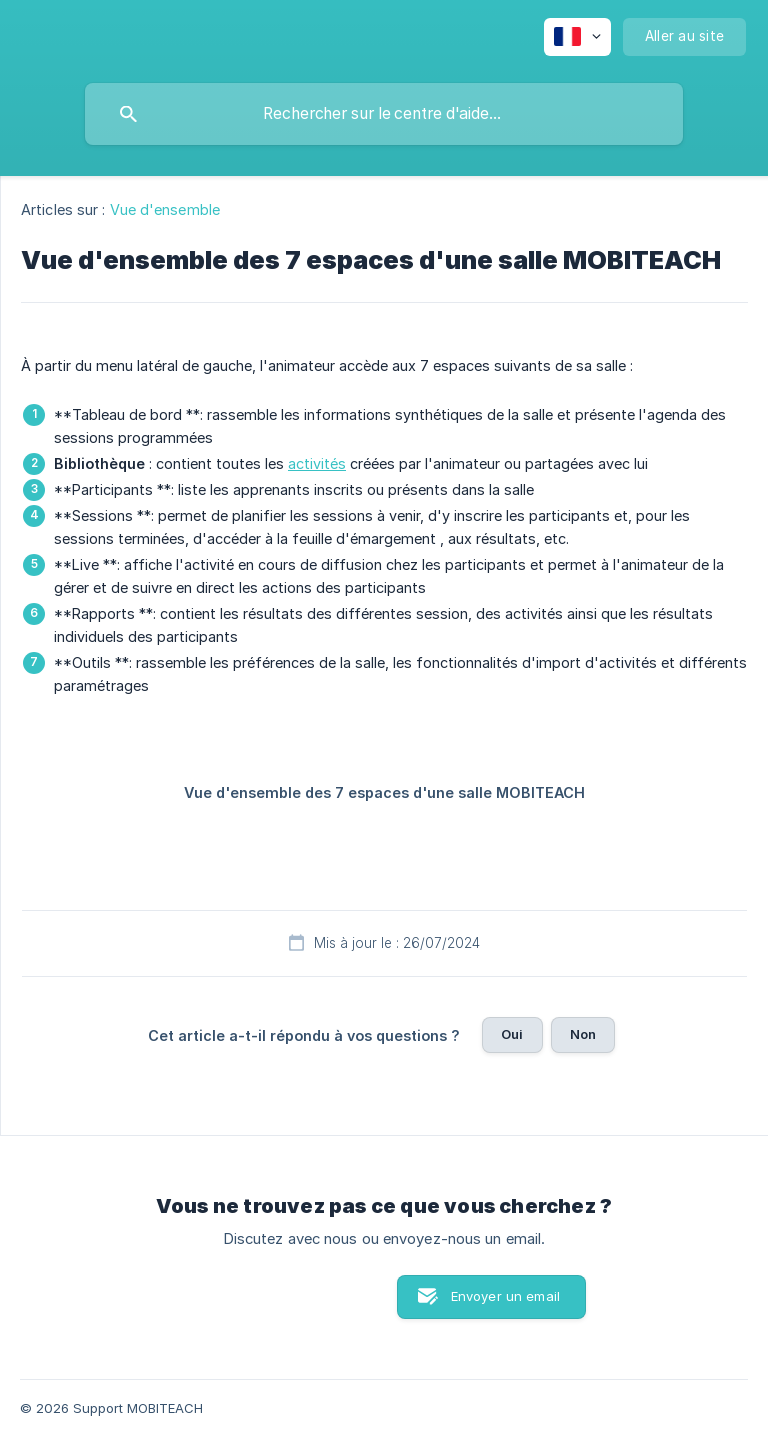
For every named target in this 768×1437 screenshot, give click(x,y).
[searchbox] (384, 114)
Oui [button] (512, 1034)
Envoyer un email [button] (505, 1296)
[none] (577, 37)
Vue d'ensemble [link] (165, 209)
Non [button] (583, 1034)
